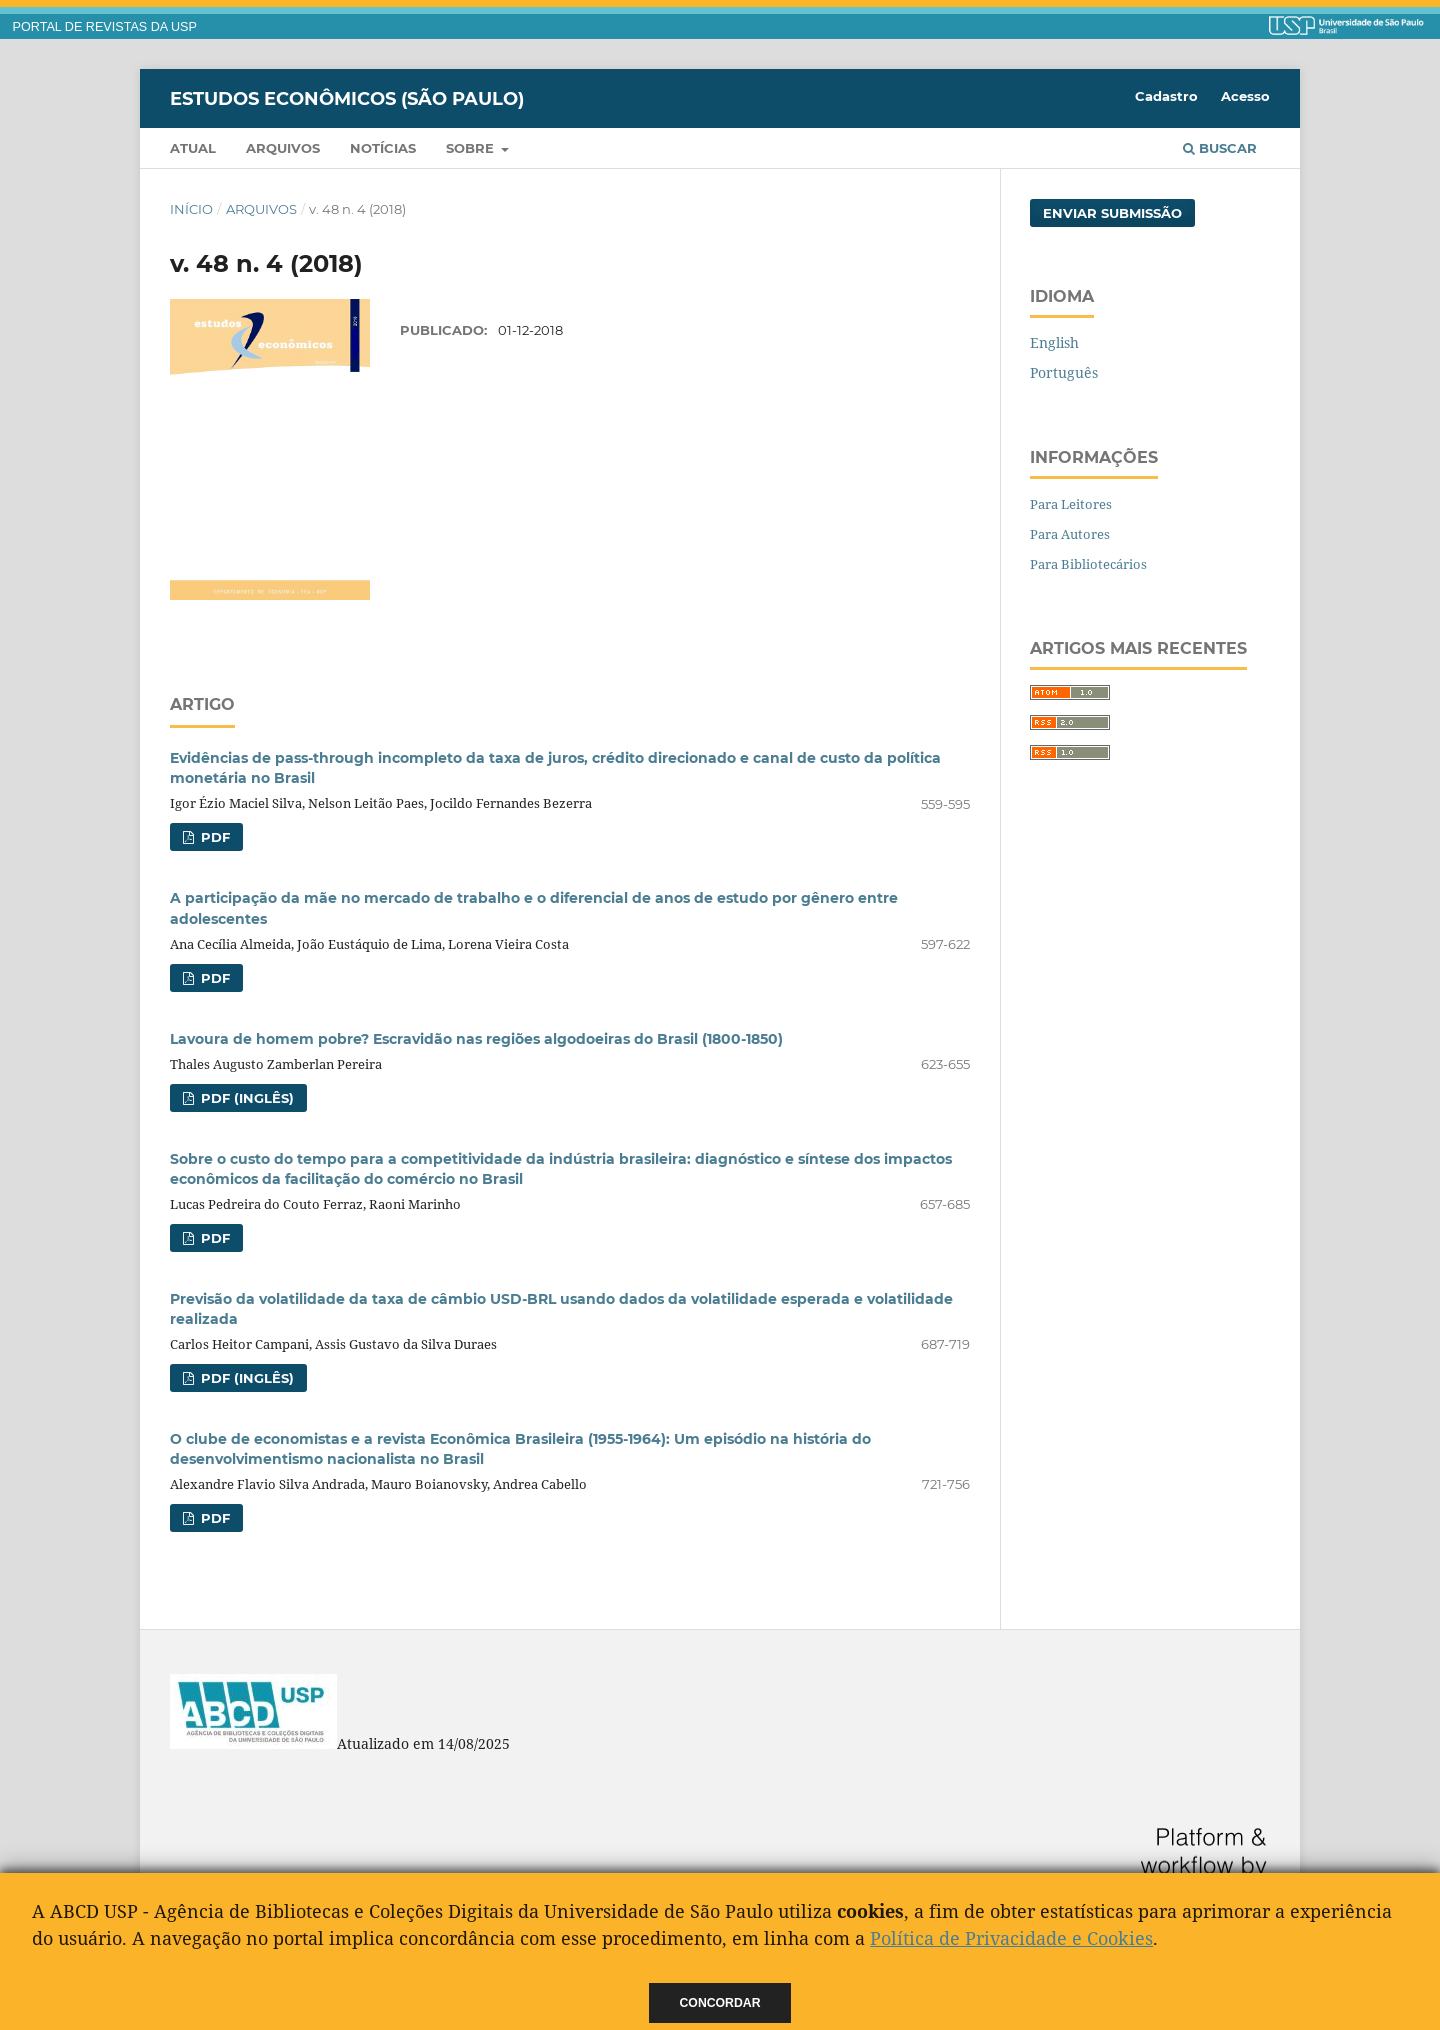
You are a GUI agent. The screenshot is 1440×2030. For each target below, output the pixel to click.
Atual (193, 148)
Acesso (1245, 96)
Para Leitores (1071, 504)
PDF (213, 837)
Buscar (1220, 148)
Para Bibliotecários (1088, 564)
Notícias (383, 148)
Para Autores (1070, 534)
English (1054, 342)
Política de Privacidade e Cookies (1011, 1938)
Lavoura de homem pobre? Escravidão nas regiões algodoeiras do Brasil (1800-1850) (476, 1039)
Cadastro (1166, 96)
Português (1064, 372)
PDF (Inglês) (245, 1098)
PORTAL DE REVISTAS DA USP (105, 27)
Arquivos (283, 148)
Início (191, 209)
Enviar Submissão (1112, 213)
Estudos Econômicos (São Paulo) (347, 98)
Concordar (720, 2003)
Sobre (472, 148)
